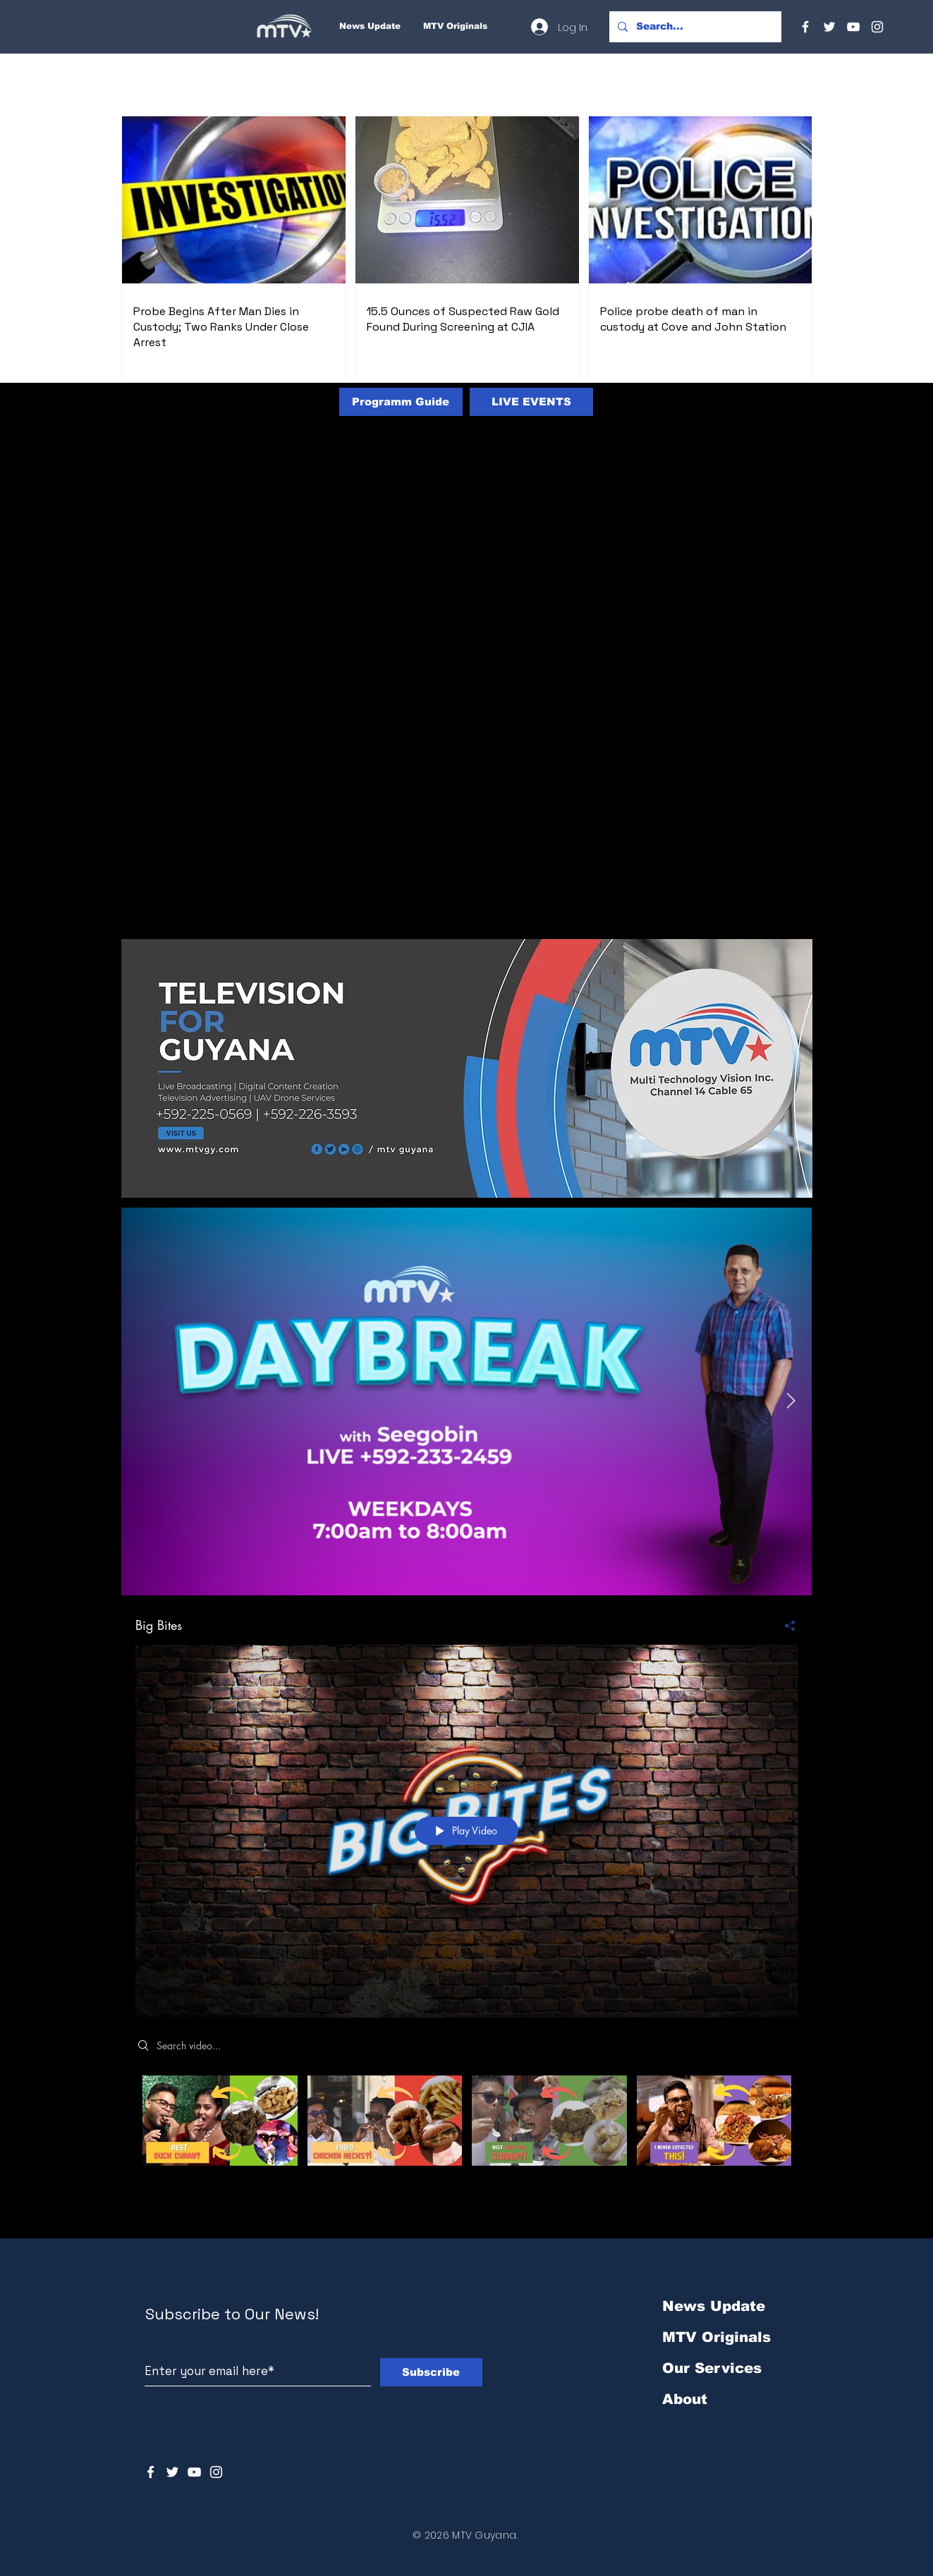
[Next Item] (791, 1401)
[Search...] (694, 26)
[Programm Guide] (401, 402)
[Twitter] (829, 27)
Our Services (712, 2368)
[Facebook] (805, 27)
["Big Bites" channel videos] (466, 2136)
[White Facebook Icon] (150, 2472)
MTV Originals (716, 2337)
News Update (713, 2306)
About (684, 2399)
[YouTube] (853, 27)
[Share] (784, 1625)
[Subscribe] (431, 2372)
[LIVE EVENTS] (531, 402)
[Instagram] (877, 27)
